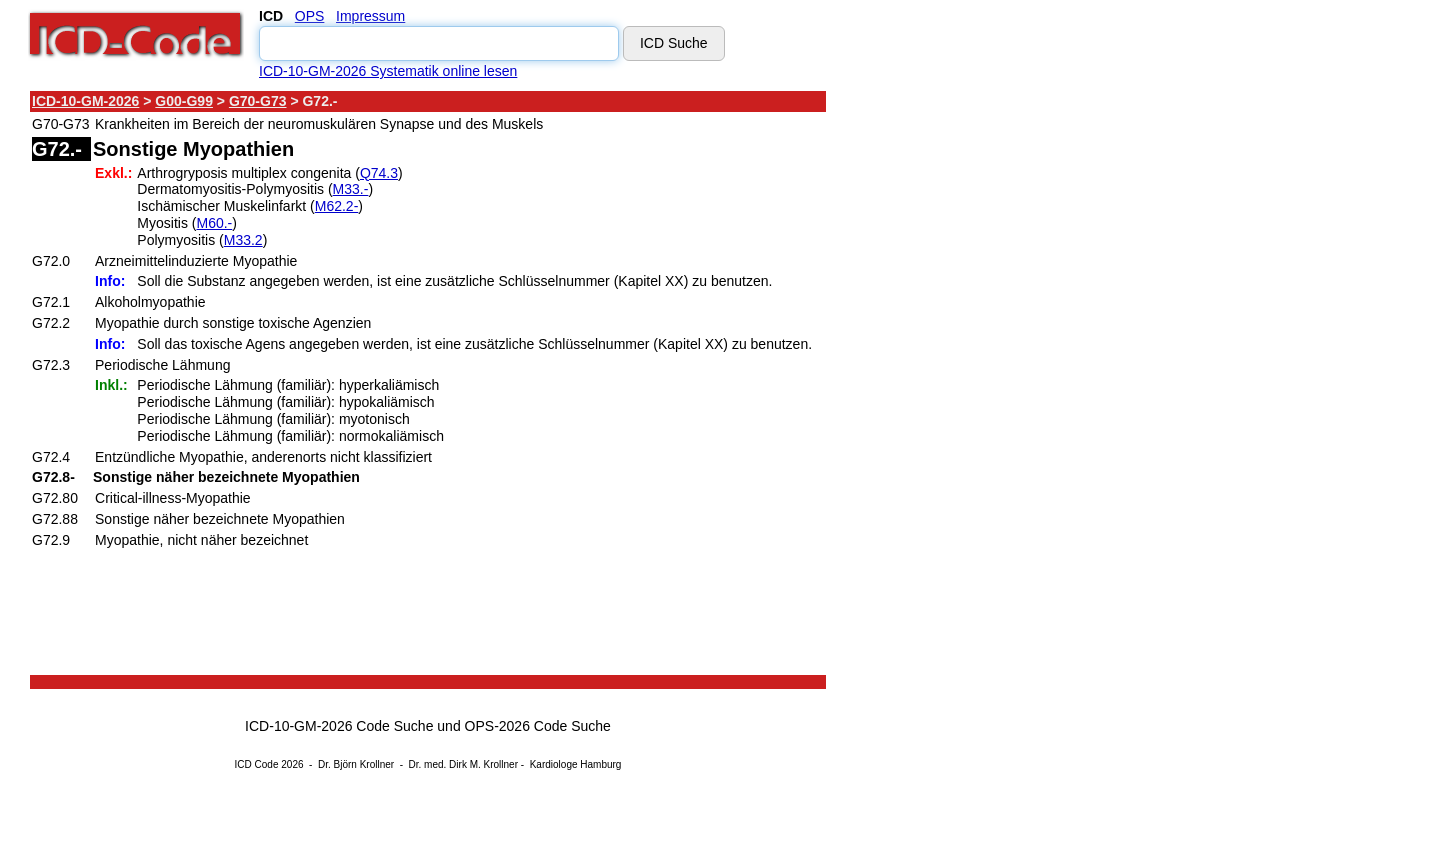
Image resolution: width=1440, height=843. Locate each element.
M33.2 (243, 240)
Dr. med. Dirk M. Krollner (463, 764)
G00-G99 (184, 101)
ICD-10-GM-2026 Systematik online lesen (388, 71)
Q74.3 (379, 173)
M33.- (351, 189)
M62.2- (337, 206)
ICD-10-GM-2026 (85, 101)
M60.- (214, 223)
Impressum (370, 16)
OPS (310, 16)
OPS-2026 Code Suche (538, 726)
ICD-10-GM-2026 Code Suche (339, 726)
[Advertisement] (1005, 389)
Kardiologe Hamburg (576, 764)
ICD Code (257, 764)
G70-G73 (258, 101)
